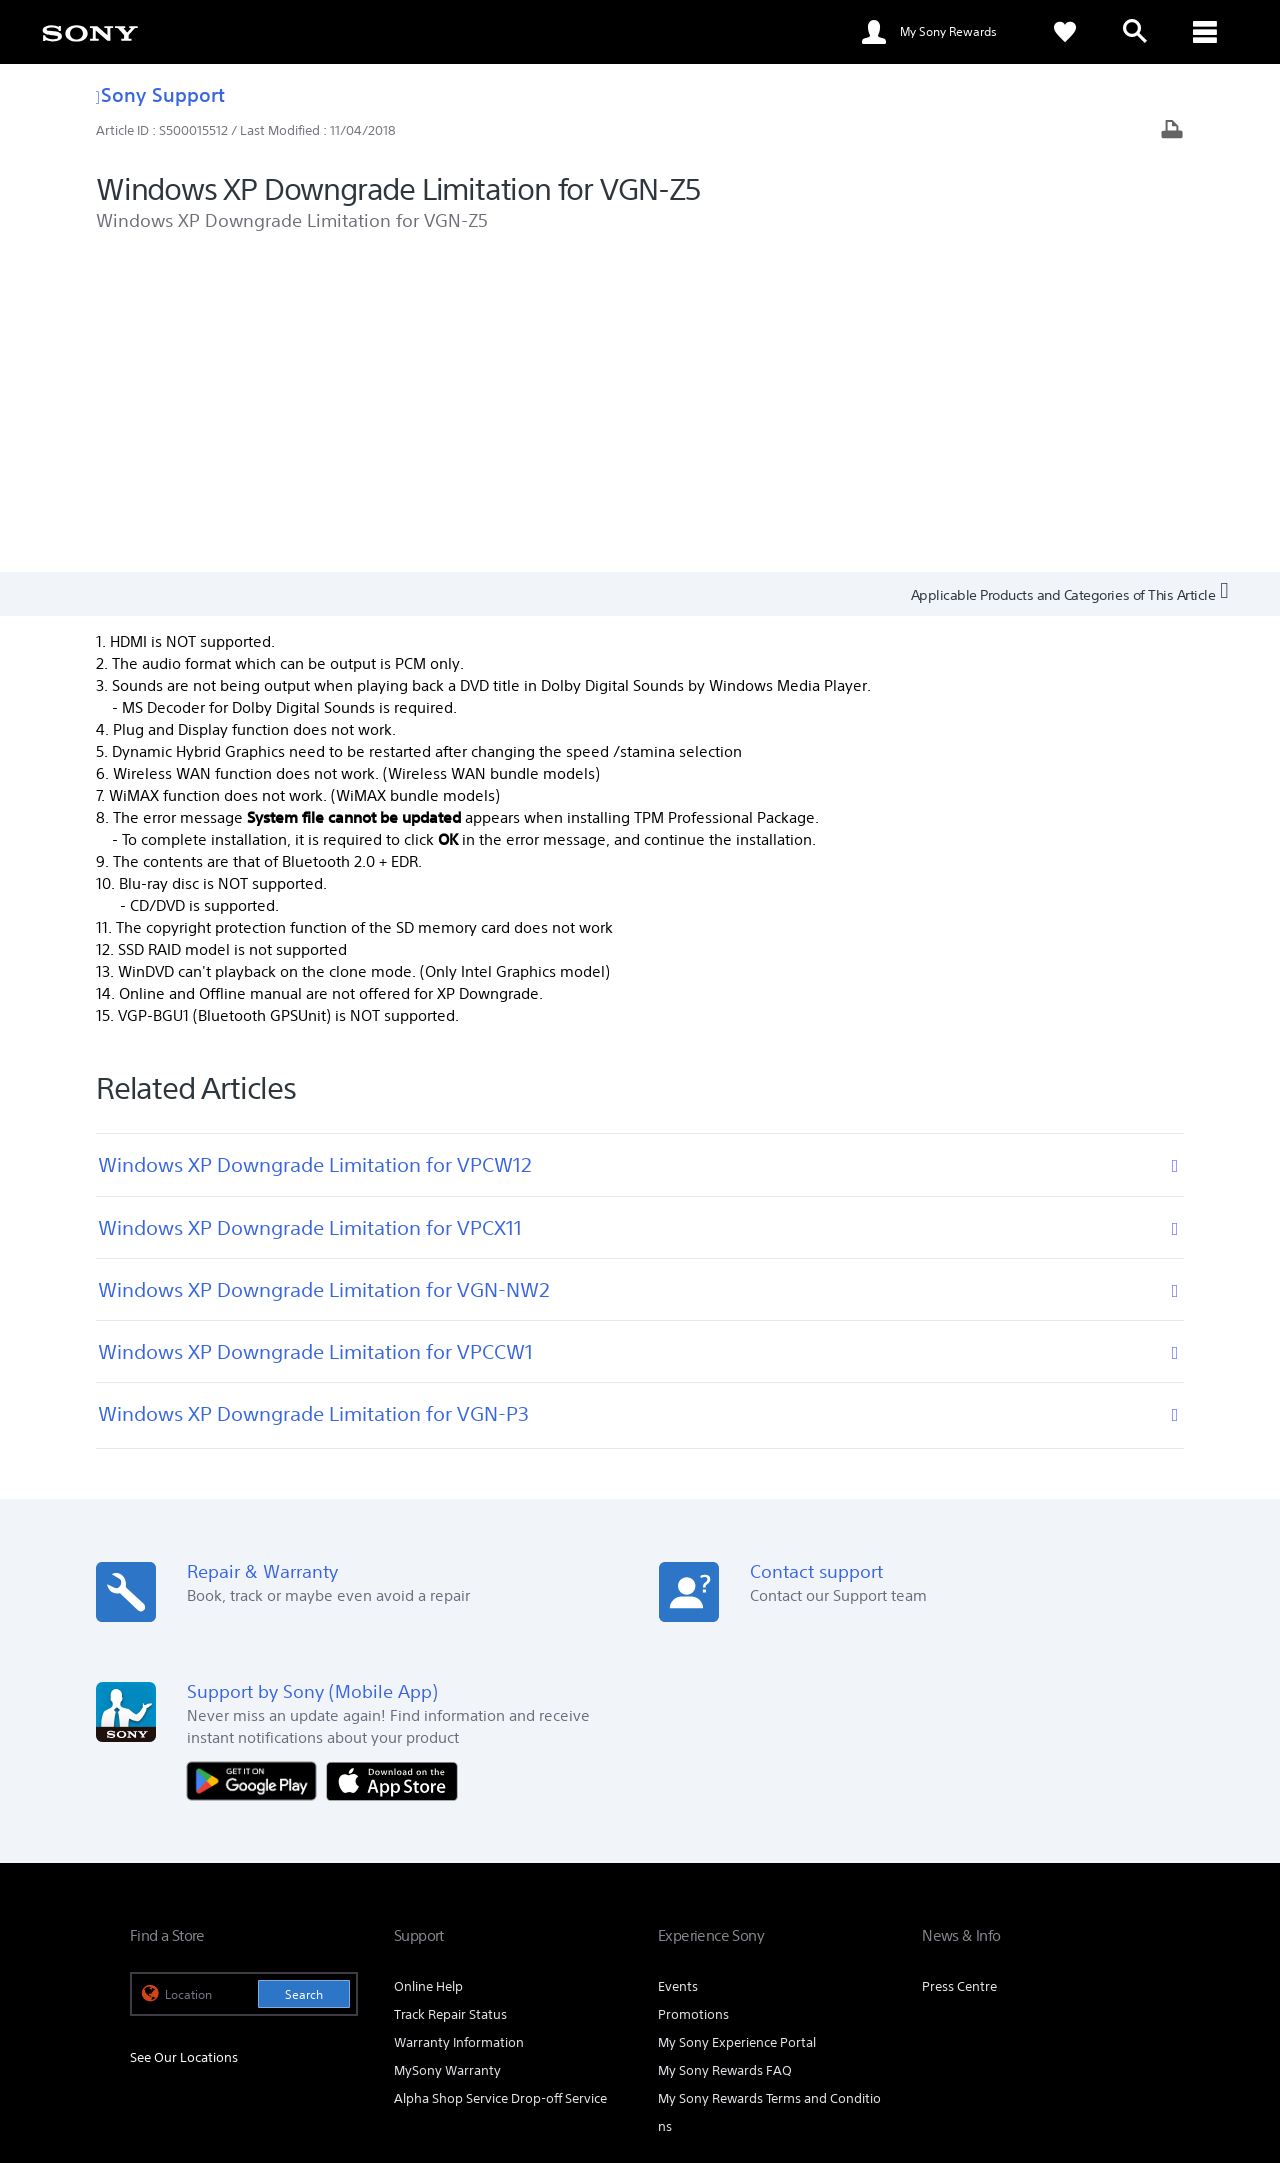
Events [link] (678, 1671)
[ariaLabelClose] (1205, 32)
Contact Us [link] (1117, 1909)
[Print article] (1172, 131)
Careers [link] (1042, 1909)
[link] (90, 32)
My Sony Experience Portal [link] (737, 1727)
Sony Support (160, 94)
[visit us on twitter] (1043, 1959)
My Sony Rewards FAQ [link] (725, 1755)
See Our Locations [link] (184, 1741)
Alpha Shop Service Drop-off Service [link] (500, 1783)
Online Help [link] (428, 1671)
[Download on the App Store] (392, 1464)
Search (304, 1679)
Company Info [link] (958, 1909)
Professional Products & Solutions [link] (795, 1909)
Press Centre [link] (959, 1671)
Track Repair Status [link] (450, 1699)
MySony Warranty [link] (447, 1755)
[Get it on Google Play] (257, 1464)
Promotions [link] (693, 1699)
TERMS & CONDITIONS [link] (188, 2054)
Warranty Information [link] (459, 1727)
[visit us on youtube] (1129, 1959)
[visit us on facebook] (1000, 1959)
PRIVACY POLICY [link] (302, 2054)
